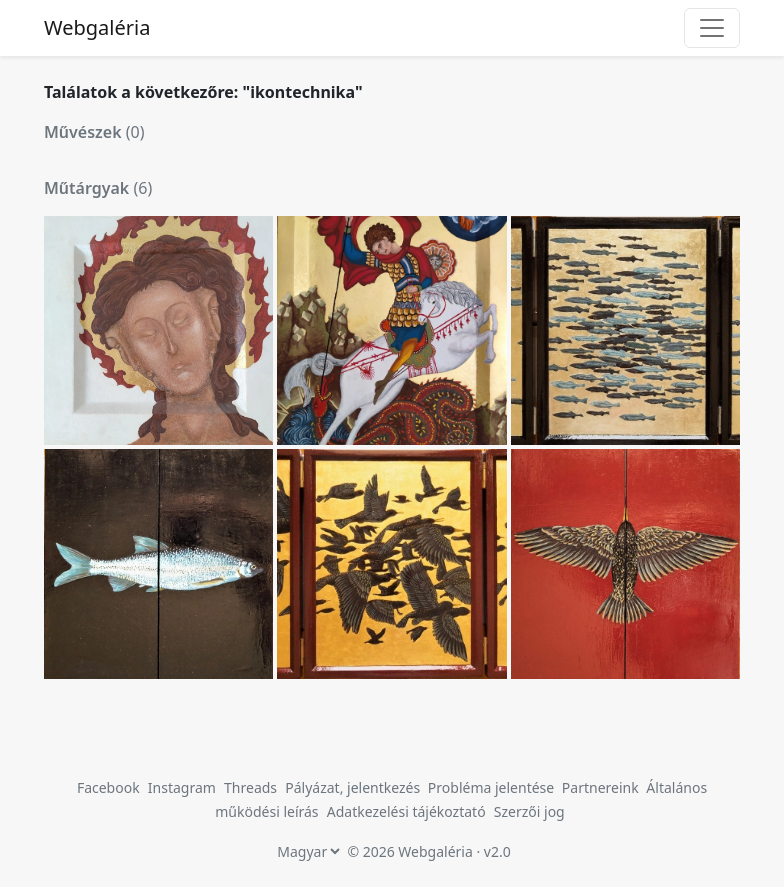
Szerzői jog (529, 811)
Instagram (182, 787)
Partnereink (602, 787)
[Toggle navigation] (712, 28)
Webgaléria (97, 27)
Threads (250, 787)
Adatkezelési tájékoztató (406, 811)
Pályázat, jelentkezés (354, 787)
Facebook (108, 787)
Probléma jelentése (493, 787)
